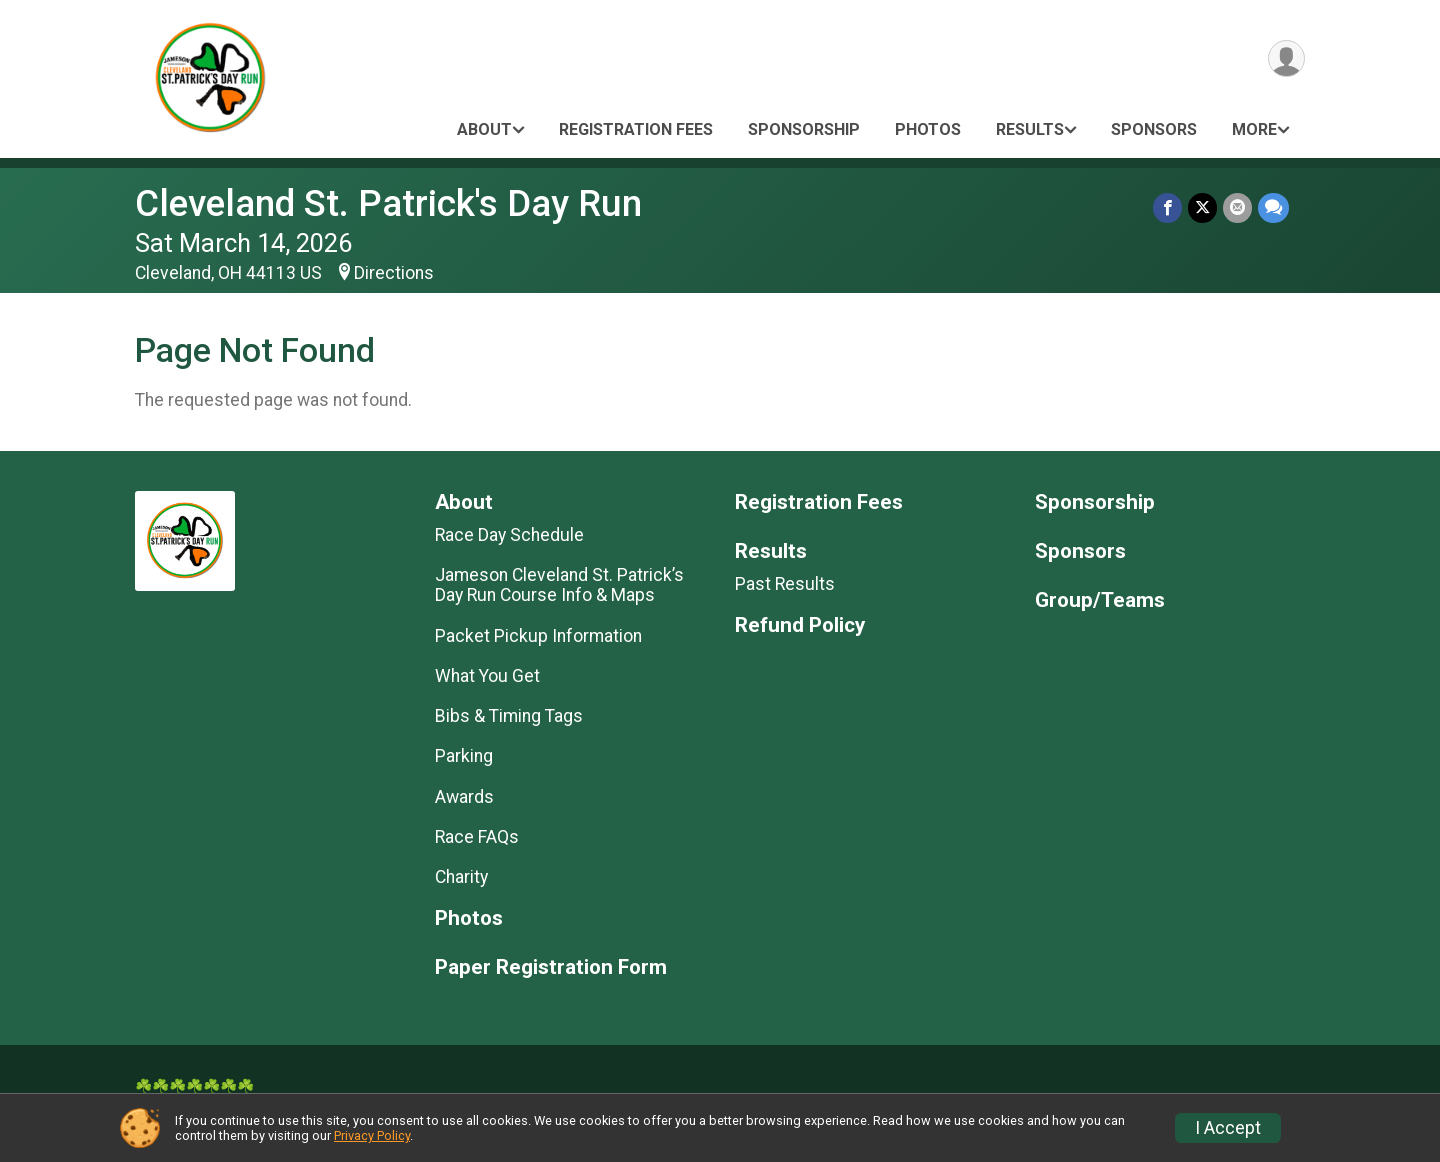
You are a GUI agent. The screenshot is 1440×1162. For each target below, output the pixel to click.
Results (1030, 129)
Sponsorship (804, 129)
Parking (464, 756)
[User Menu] (1286, 58)
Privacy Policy (372, 1135)
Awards (464, 797)
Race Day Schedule (509, 535)
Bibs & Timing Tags (509, 716)
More (1254, 129)
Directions (394, 273)
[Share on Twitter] (1202, 207)
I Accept (1228, 1128)
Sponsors (1154, 129)
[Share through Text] (1273, 207)
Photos (928, 129)
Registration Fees (636, 129)
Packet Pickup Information (538, 636)
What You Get (487, 676)
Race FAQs (477, 837)
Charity (461, 877)
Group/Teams (1100, 600)
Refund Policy (800, 625)
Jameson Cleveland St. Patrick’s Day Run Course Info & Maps (559, 585)
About (484, 129)
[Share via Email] (1237, 207)
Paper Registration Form (551, 967)
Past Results (785, 584)
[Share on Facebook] (1167, 207)
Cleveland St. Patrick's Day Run (388, 203)
